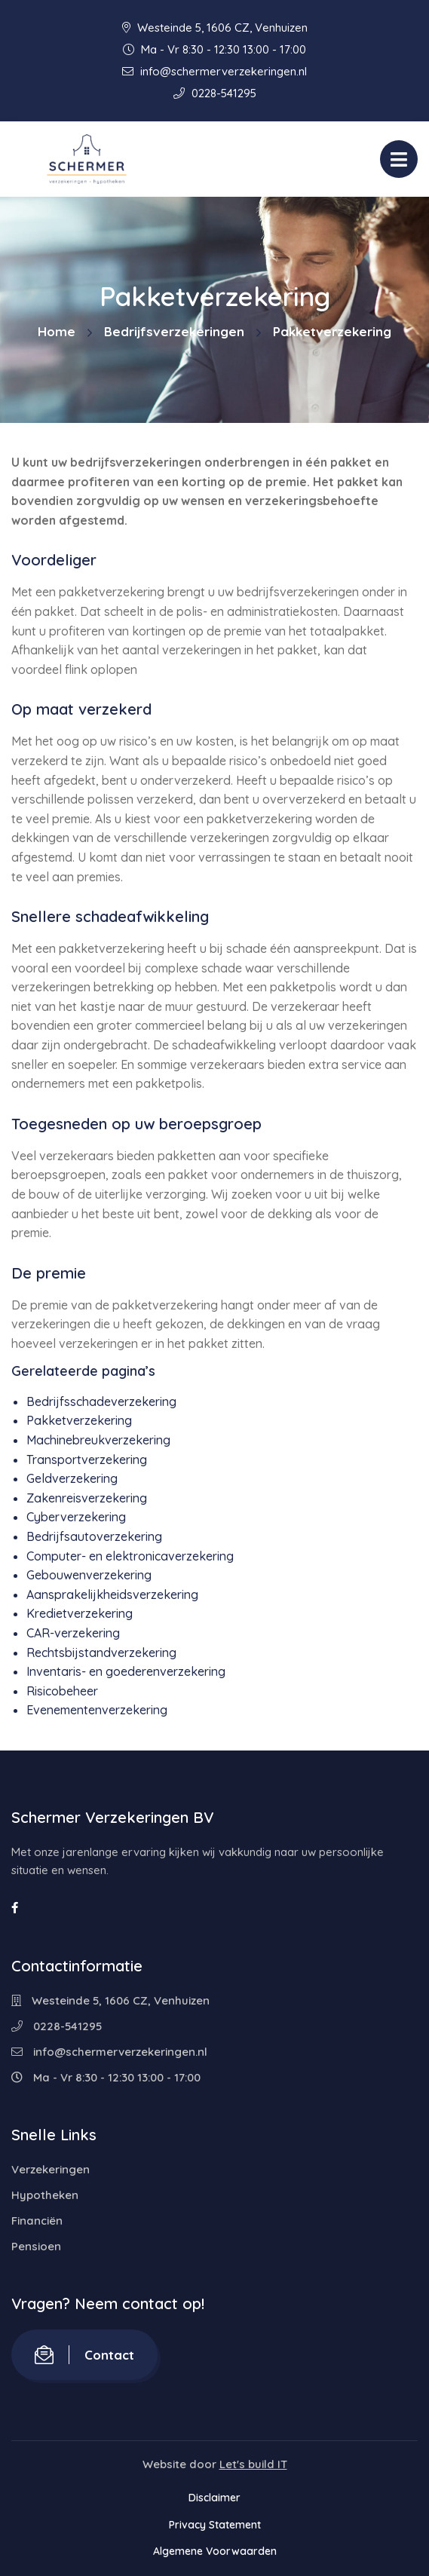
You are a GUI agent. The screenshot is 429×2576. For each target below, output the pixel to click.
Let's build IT (253, 2464)
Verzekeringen (50, 2169)
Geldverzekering (72, 1478)
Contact (84, 2354)
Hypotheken (44, 2195)
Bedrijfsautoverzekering (94, 1536)
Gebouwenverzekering (89, 1574)
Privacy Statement (215, 2525)
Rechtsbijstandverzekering (101, 1652)
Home (56, 331)
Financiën (37, 2220)
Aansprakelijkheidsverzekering (112, 1594)
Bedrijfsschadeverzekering (101, 1401)
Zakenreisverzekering (86, 1497)
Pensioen (36, 2246)
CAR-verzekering (73, 1632)
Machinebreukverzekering (98, 1439)
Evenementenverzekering (96, 1709)
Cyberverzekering (76, 1516)
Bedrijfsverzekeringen (174, 331)
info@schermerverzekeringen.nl (214, 71)
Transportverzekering (86, 1459)
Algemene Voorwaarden (215, 2551)
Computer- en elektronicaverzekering (130, 1556)
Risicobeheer (62, 1690)
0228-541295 (214, 93)
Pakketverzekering (79, 1420)
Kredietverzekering (79, 1613)
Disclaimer (214, 2497)
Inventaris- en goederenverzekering (125, 1671)
